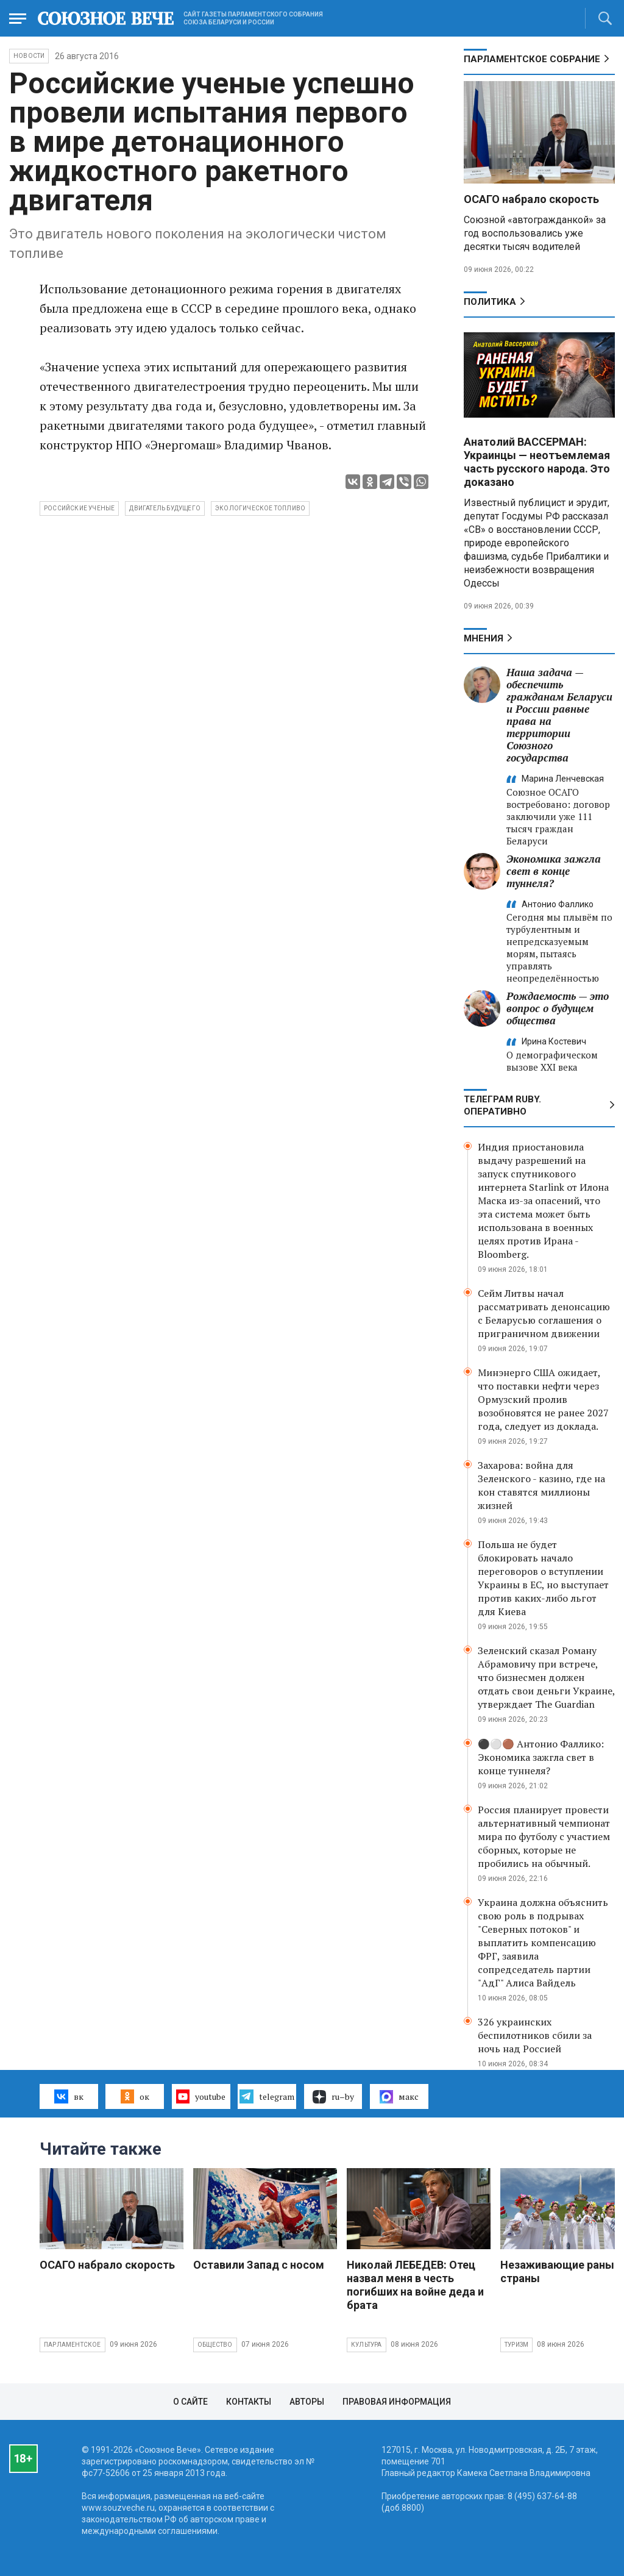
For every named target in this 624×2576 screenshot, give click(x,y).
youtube (200, 2096)
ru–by (333, 2096)
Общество (215, 2344)
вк (68, 2096)
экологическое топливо (260, 508)
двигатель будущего (164, 508)
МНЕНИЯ (483, 638)
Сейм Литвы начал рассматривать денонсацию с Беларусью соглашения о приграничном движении (544, 1313)
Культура (366, 2344)
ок (135, 2096)
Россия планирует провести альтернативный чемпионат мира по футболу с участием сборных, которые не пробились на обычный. (544, 1836)
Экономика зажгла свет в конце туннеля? (553, 871)
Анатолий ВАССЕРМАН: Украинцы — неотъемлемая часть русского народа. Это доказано (537, 461)
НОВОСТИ (28, 55)
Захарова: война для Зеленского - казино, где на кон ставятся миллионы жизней (541, 1485)
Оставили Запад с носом (258, 2264)
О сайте (190, 2402)
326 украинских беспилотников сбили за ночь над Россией (535, 2035)
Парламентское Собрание (532, 59)
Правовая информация (396, 2402)
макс (399, 2096)
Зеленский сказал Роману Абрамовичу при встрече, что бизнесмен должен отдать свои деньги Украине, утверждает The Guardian (546, 1677)
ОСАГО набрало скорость (531, 199)
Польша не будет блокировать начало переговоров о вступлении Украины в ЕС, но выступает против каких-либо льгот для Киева (543, 1578)
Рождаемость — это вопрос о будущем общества (557, 1008)
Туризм (516, 2344)
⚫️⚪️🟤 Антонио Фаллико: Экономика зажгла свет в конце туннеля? (541, 1757)
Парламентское (72, 2344)
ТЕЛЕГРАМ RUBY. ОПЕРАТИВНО (502, 1105)
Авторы (306, 2402)
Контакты (248, 2402)
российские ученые (79, 508)
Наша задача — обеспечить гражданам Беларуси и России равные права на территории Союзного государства (559, 715)
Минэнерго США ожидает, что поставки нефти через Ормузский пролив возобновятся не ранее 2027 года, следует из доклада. (543, 1399)
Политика (490, 301)
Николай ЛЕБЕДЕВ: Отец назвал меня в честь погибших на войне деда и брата (415, 2284)
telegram (266, 2096)
